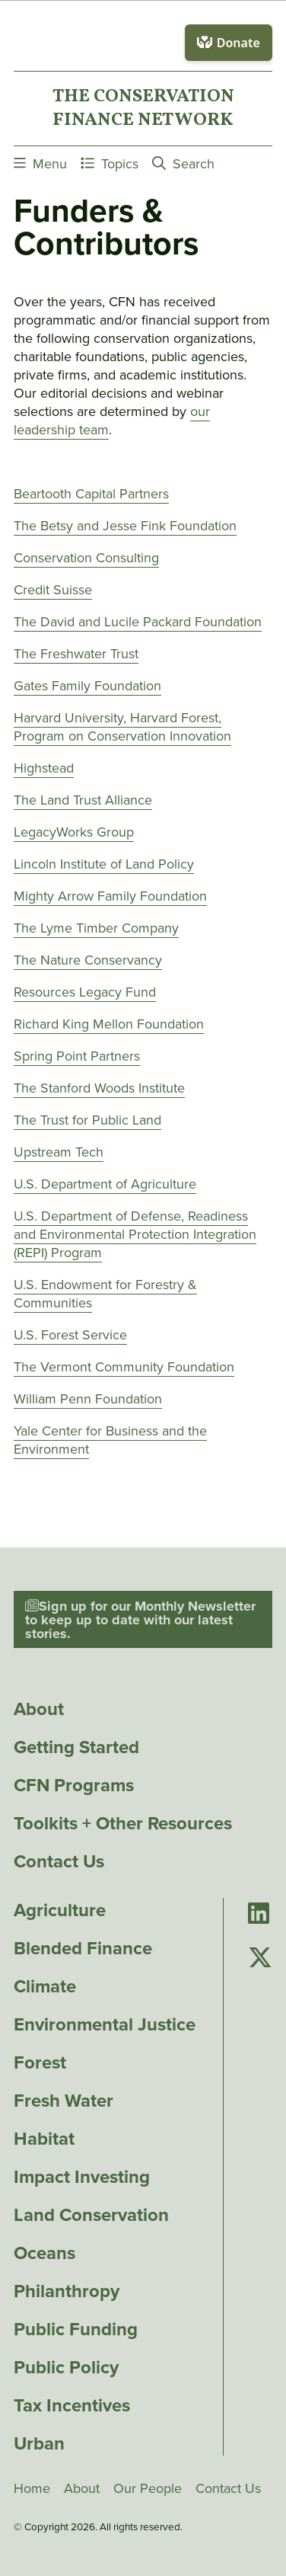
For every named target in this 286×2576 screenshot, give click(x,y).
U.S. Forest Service (70, 1335)
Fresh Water (63, 2100)
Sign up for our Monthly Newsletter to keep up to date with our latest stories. (140, 1619)
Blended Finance (83, 1948)
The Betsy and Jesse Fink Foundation (125, 526)
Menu (40, 163)
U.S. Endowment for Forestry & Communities (105, 1294)
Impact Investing (82, 2177)
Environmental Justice (104, 2024)
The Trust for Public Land (87, 1120)
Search (183, 163)
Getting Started (76, 1747)
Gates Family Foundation (87, 686)
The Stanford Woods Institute (99, 1088)
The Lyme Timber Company (96, 928)
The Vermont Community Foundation (124, 1367)
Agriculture (60, 1910)
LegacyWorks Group (74, 832)
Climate (45, 1986)
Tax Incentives (72, 2405)
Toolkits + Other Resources (123, 1823)
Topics (109, 163)
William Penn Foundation (88, 1399)
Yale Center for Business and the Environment (110, 1440)
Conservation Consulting (86, 558)
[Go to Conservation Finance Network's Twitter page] (260, 1958)
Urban (39, 2443)
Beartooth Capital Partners (91, 494)
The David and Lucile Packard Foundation (138, 622)
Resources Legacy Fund (85, 992)
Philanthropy (66, 2291)
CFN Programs (74, 1785)
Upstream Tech (58, 1152)
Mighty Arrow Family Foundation (110, 896)
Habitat (44, 2138)
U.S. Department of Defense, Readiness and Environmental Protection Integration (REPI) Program (135, 1234)
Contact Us (59, 1861)
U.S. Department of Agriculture (105, 1184)
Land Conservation (91, 2215)
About (39, 1709)
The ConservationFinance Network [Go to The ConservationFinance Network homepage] (143, 108)
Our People (147, 2488)
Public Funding (76, 2329)
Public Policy (66, 2367)
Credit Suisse (53, 590)
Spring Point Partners (77, 1056)
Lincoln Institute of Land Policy (104, 864)
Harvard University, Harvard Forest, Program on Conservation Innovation (122, 727)
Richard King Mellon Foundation (109, 1024)
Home (32, 2488)
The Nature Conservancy (88, 960)
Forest (40, 2062)
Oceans (44, 2253)
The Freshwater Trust (76, 654)
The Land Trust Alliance (83, 800)
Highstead (44, 768)
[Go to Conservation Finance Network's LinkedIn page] (258, 1914)
